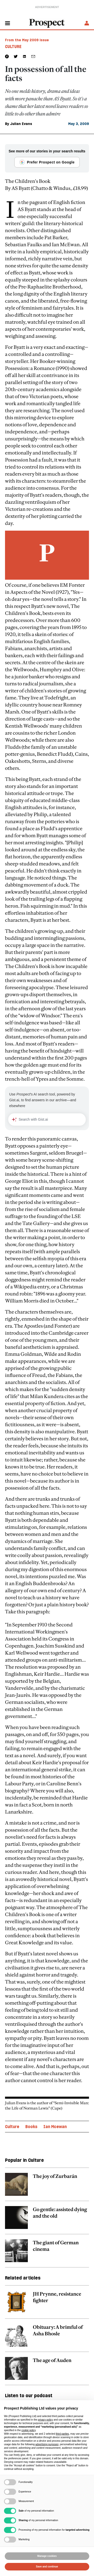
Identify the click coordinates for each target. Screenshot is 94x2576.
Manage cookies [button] (47, 2556)
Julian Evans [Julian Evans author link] (21, 123)
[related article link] (47, 2187)
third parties (62, 2433)
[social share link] (33, 56)
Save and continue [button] (47, 2566)
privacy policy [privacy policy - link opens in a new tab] (45, 2419)
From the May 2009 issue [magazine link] (27, 40)
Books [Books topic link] (31, 2126)
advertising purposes (46, 2444)
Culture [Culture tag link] (13, 46)
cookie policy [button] (29, 2430)
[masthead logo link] (47, 23)
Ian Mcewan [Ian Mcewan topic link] (55, 2126)
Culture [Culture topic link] (12, 2126)
